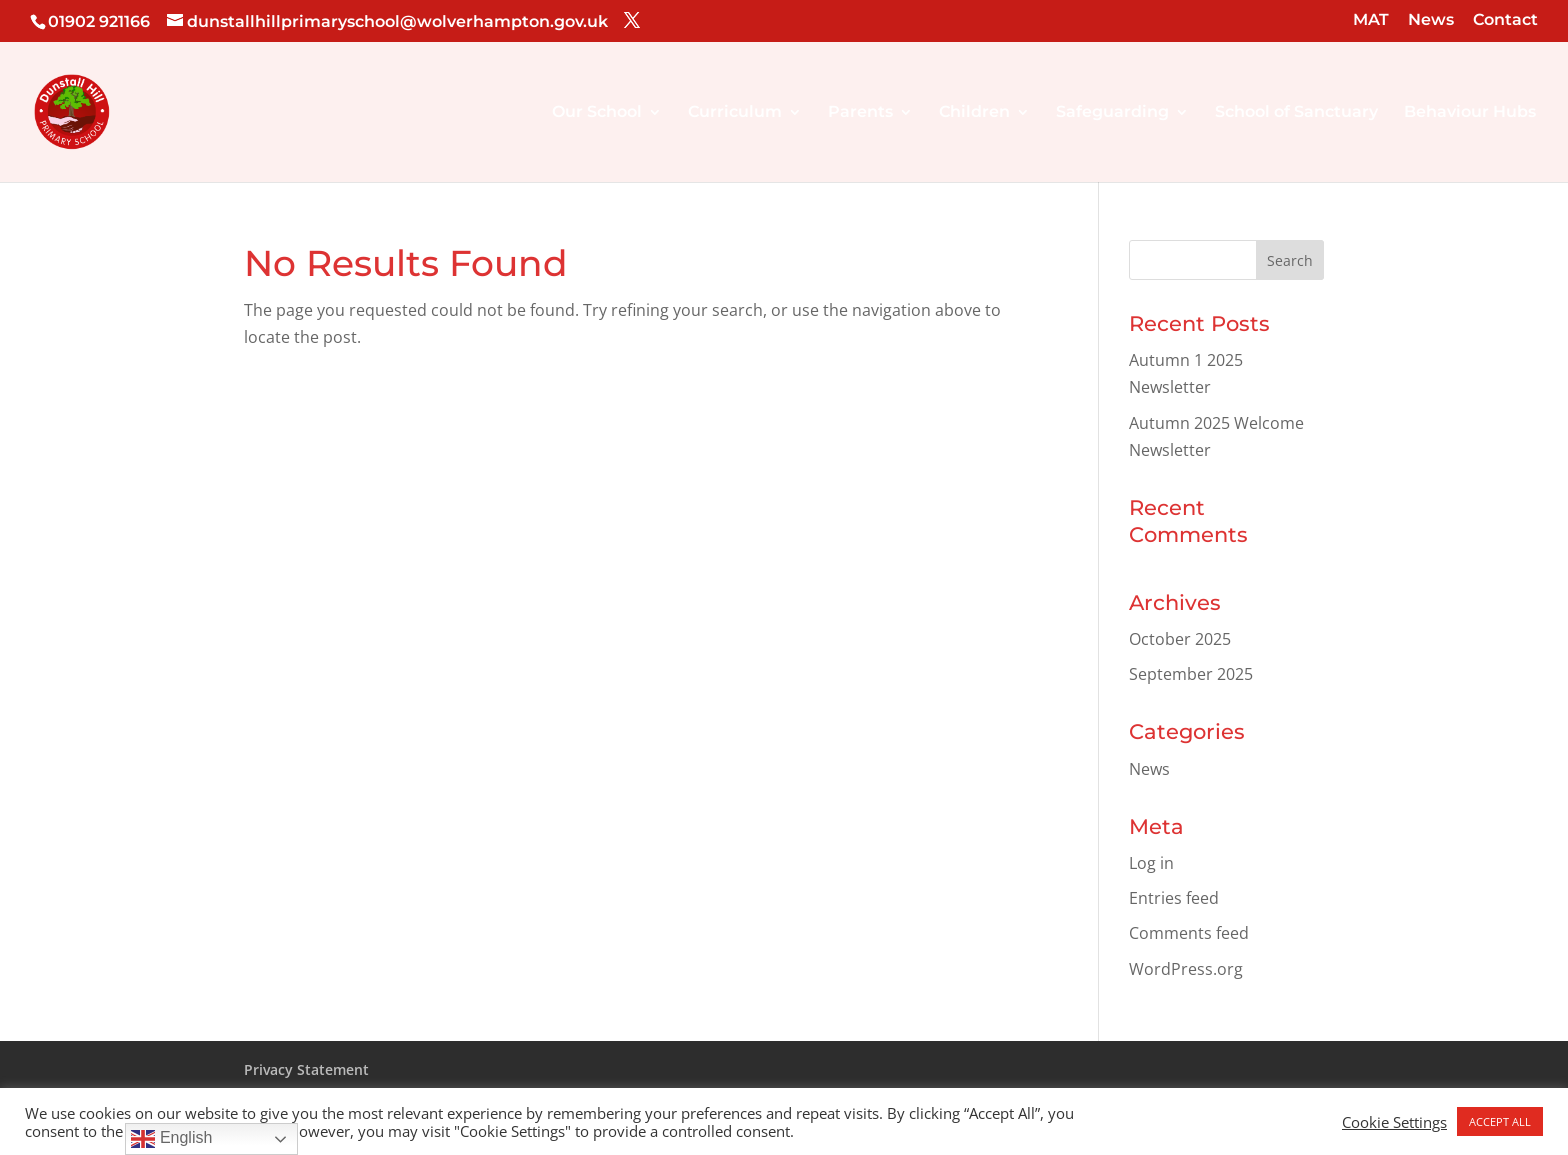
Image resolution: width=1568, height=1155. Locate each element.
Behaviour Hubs (1470, 113)
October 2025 (1180, 639)
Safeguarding (1112, 113)
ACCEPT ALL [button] (1500, 1121)
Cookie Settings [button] (1394, 1122)
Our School (597, 113)
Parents (860, 113)
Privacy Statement (306, 1069)
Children (974, 113)
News (1431, 20)
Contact (1505, 20)
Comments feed (1189, 933)
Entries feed (1174, 898)
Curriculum (735, 113)
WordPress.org (1186, 969)
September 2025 (1191, 674)
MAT (1371, 20)
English (171, 1139)
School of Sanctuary (1296, 113)
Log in (1151, 863)
